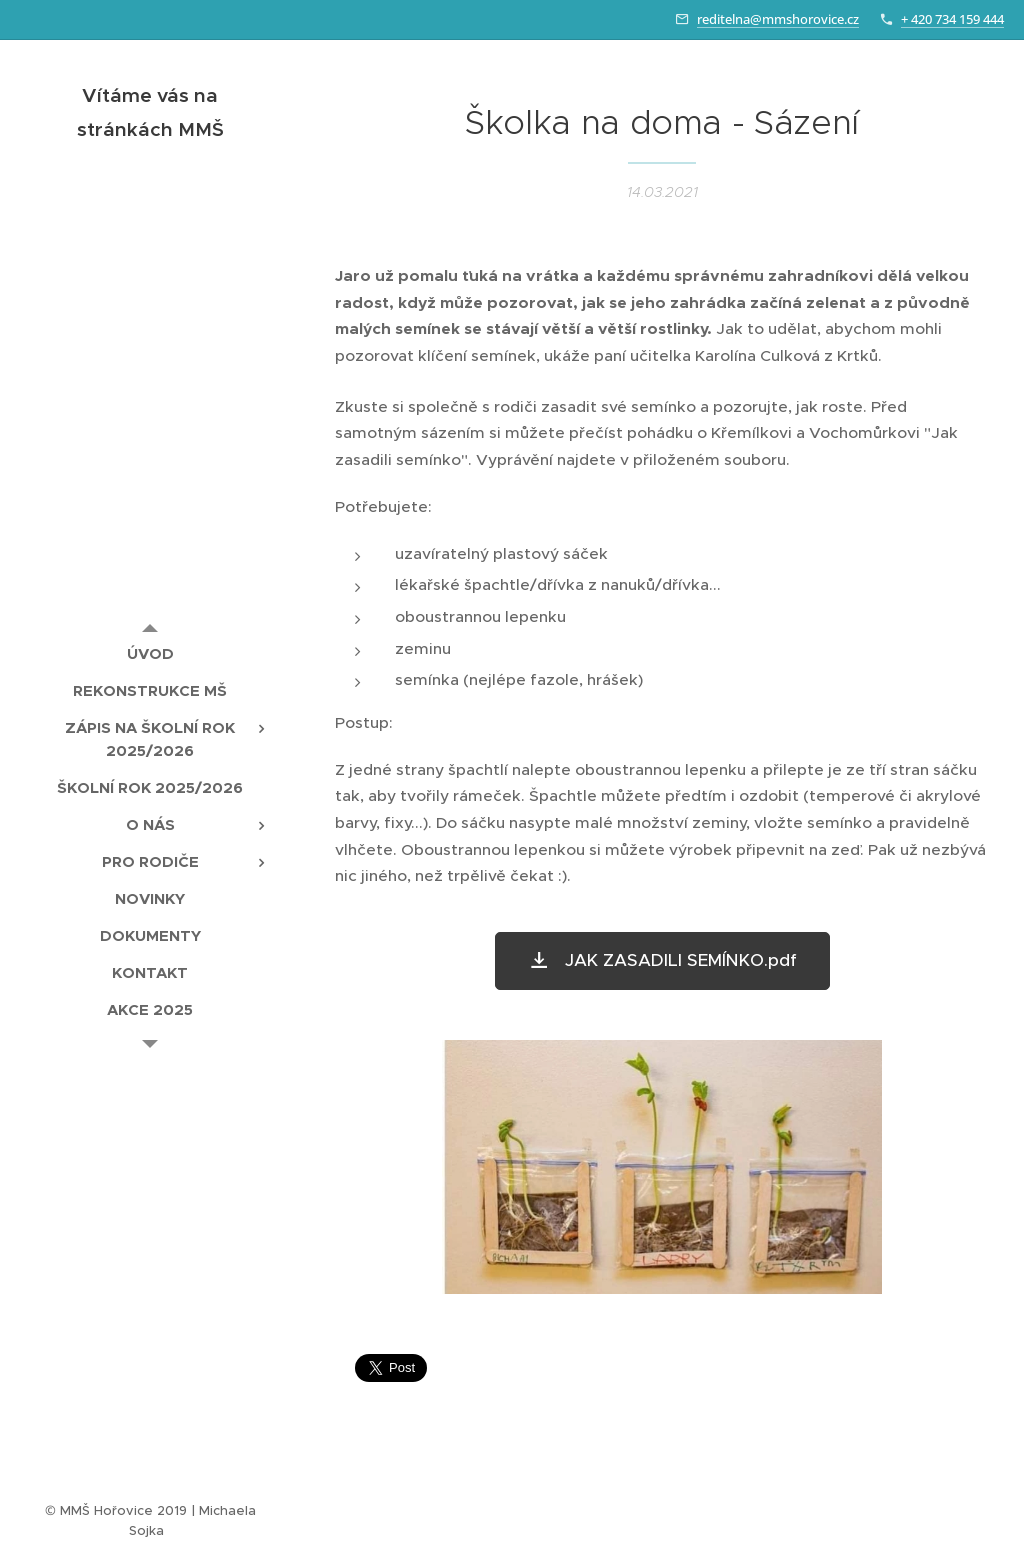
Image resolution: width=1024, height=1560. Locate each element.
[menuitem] (150, 653)
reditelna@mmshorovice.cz (778, 19)
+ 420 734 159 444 (952, 19)
